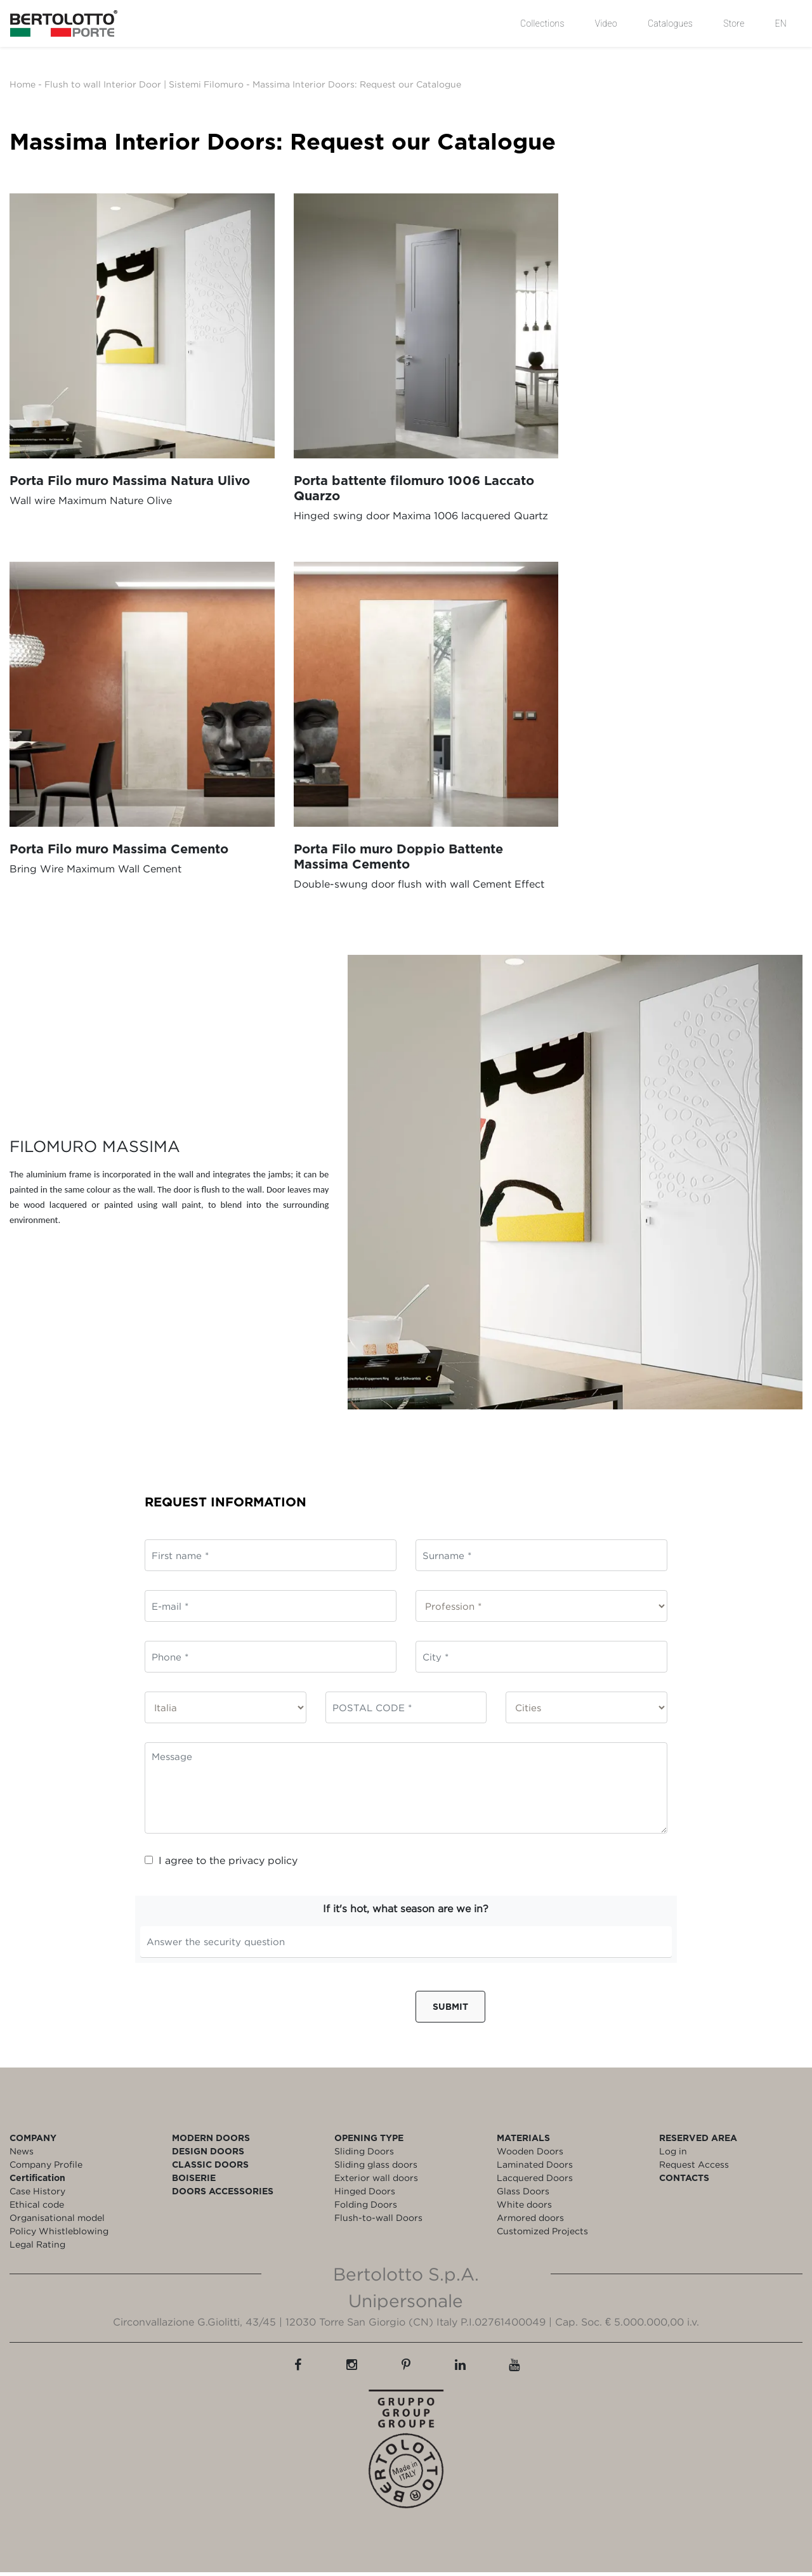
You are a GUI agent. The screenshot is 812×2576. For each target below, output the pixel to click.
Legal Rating (37, 2248)
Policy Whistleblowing (59, 2234)
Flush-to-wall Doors (378, 2221)
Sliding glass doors (375, 2168)
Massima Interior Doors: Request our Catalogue (356, 84)
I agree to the (221, 1864)
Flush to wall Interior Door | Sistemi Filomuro (144, 84)
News (22, 2154)
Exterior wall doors (376, 2181)
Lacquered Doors (535, 2181)
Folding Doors (365, 2208)
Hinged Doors (364, 2194)
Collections (542, 23)
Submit (450, 2010)
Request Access (694, 2168)
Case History (37, 2194)
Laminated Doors (535, 2168)
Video (606, 23)
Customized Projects (542, 2234)
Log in (673, 2154)
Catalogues (670, 23)
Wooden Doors (530, 2154)
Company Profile (46, 2168)
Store (733, 23)
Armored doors (530, 2221)
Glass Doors (523, 2194)
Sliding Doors (364, 2154)
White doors (524, 2208)
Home (23, 84)
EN (781, 23)
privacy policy (263, 1864)
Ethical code (37, 2208)
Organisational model (57, 2221)
